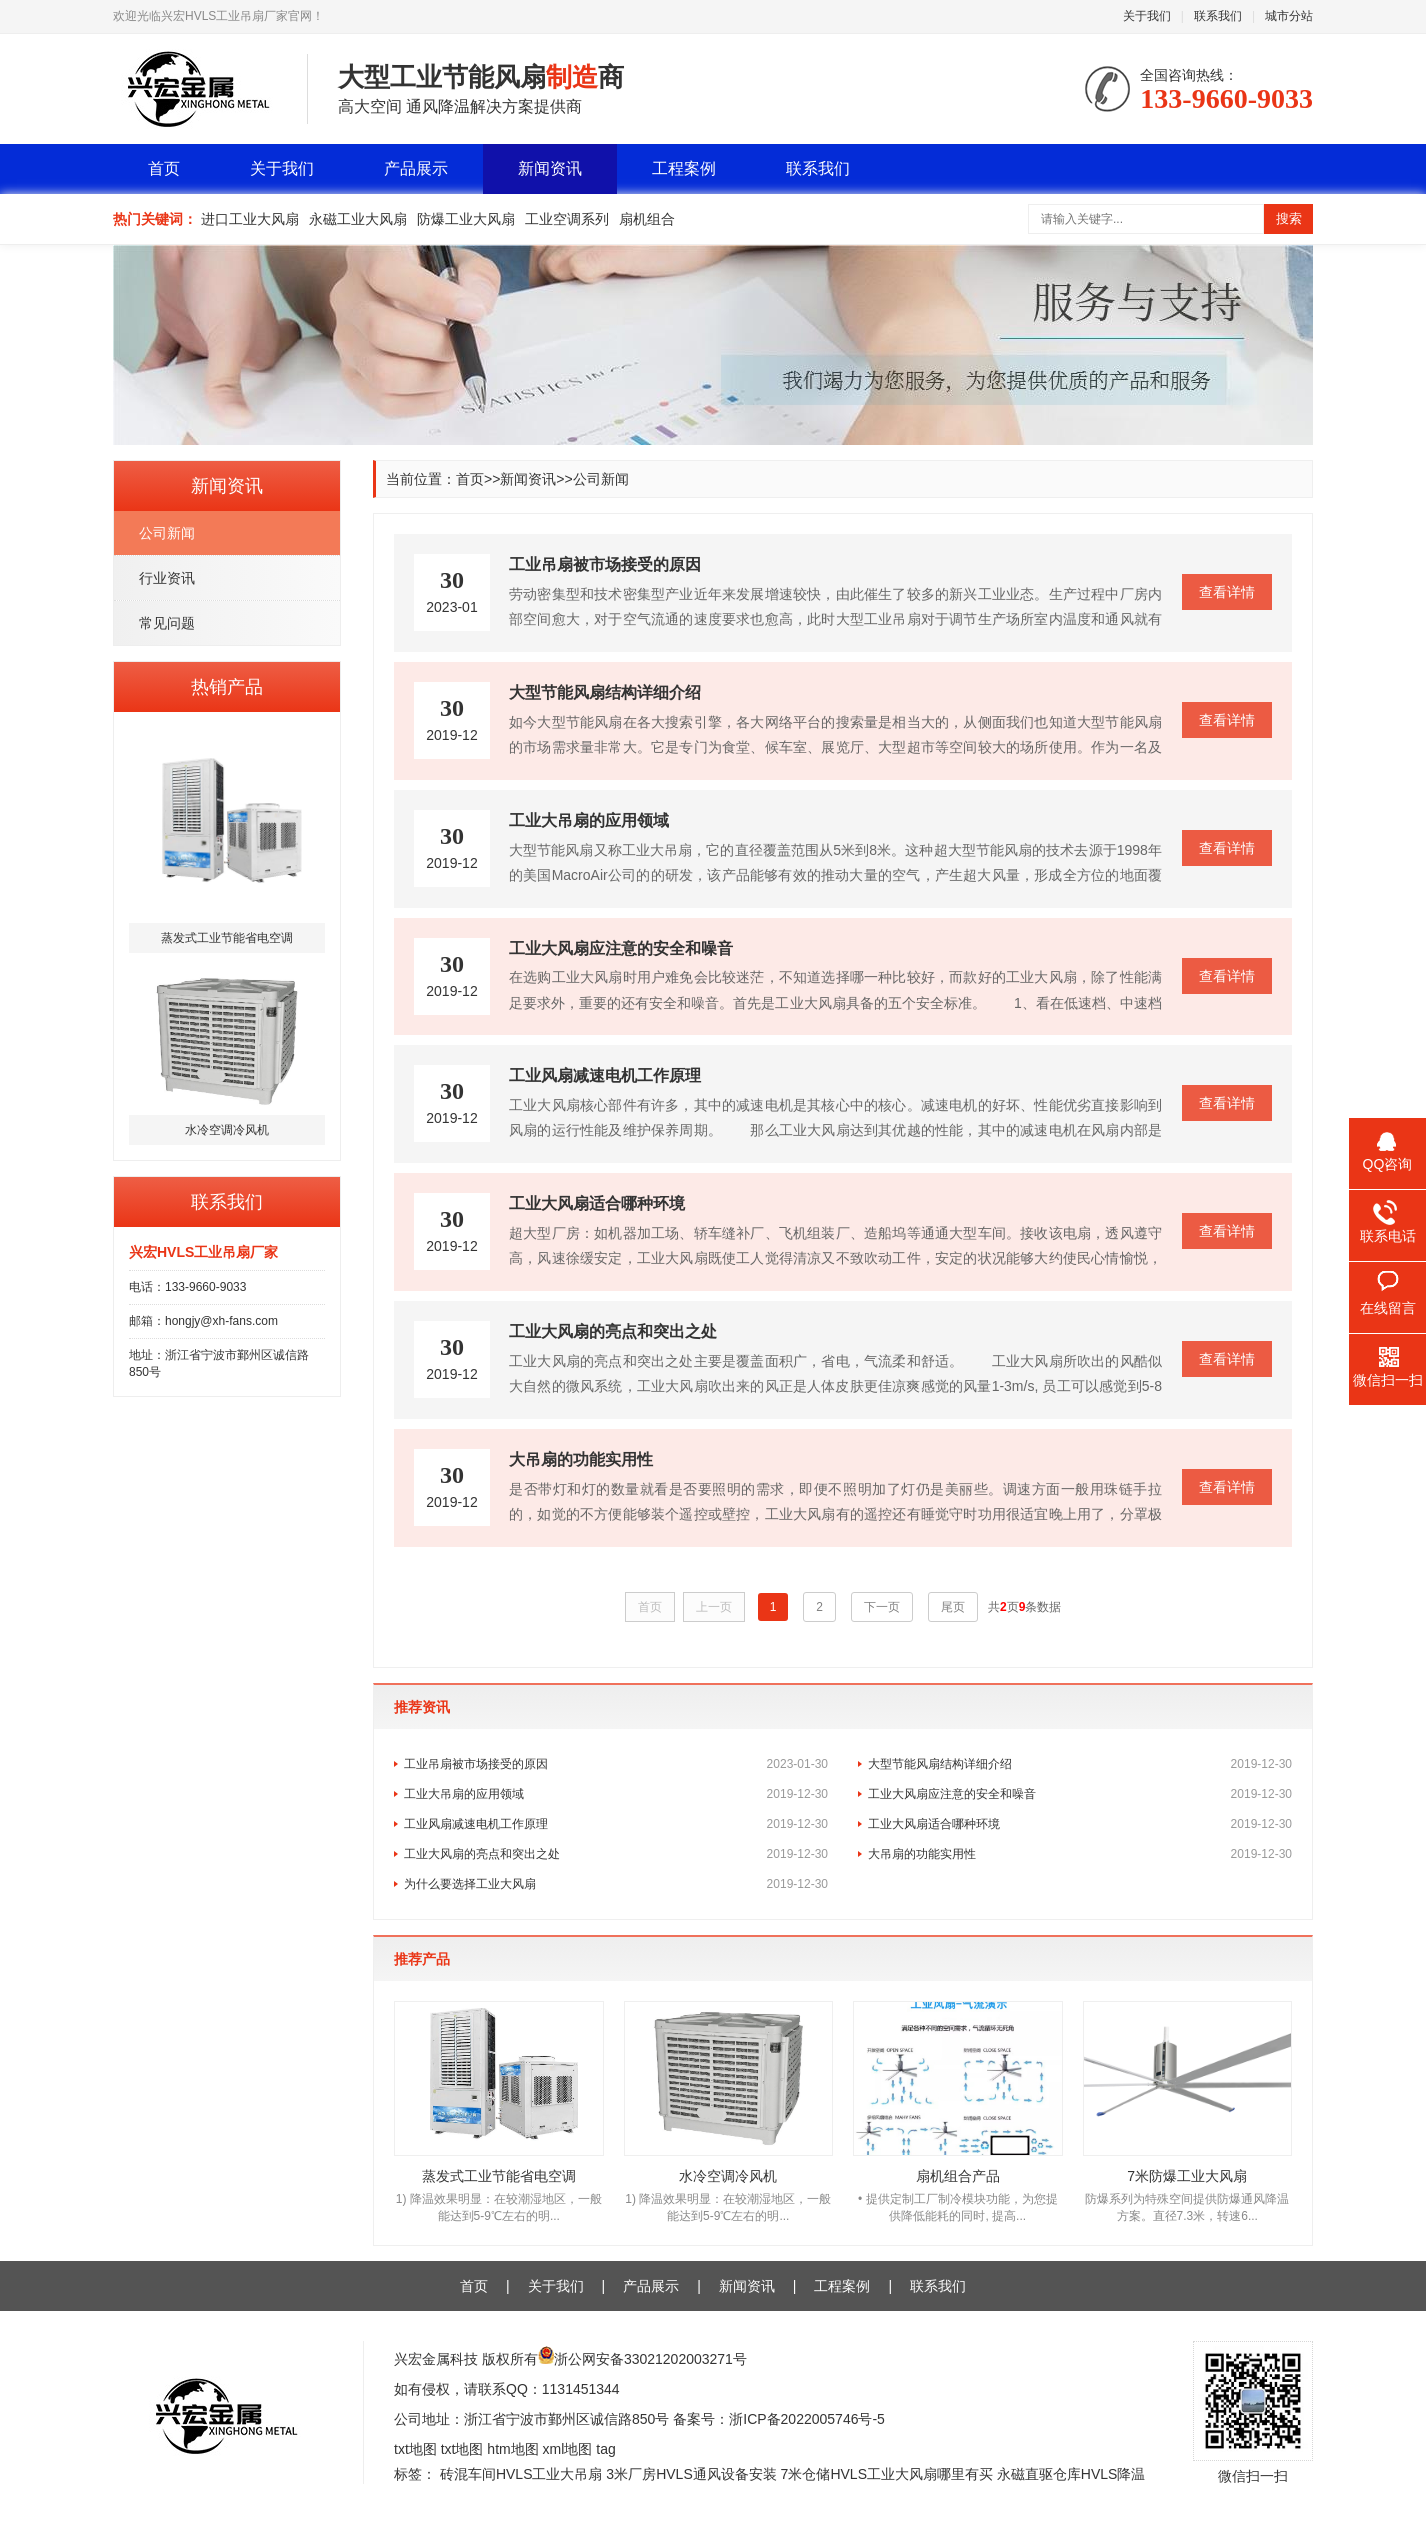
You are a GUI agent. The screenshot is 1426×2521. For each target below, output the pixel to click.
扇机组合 (647, 219)
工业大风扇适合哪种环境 (1080, 1824)
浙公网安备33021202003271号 (650, 2359)
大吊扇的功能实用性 (1080, 1854)
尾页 (953, 1607)
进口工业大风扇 (250, 219)
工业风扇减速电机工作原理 (616, 1824)
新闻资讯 (550, 168)
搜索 (1289, 218)
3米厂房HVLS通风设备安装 (691, 2474)
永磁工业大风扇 (358, 219)
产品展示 (416, 168)
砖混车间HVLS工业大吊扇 (521, 2474)
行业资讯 (167, 578)
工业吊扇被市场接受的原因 (616, 1764)
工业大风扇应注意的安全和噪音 (1080, 1794)
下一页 (882, 1607)
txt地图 (415, 2449)
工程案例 (684, 168)
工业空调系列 (567, 219)
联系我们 (1218, 16)
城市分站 (1289, 16)
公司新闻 (167, 533)
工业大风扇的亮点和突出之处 (616, 1854)
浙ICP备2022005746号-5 (807, 2419)
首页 (164, 168)
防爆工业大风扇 (466, 219)
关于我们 (1147, 16)
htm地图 (512, 2449)
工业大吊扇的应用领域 (616, 1794)
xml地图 (568, 2449)
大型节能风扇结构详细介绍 (1080, 1764)
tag (605, 2449)
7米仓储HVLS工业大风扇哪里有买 (887, 2474)
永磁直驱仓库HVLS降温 (1071, 2474)
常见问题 (167, 623)
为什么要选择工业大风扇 (616, 1884)
